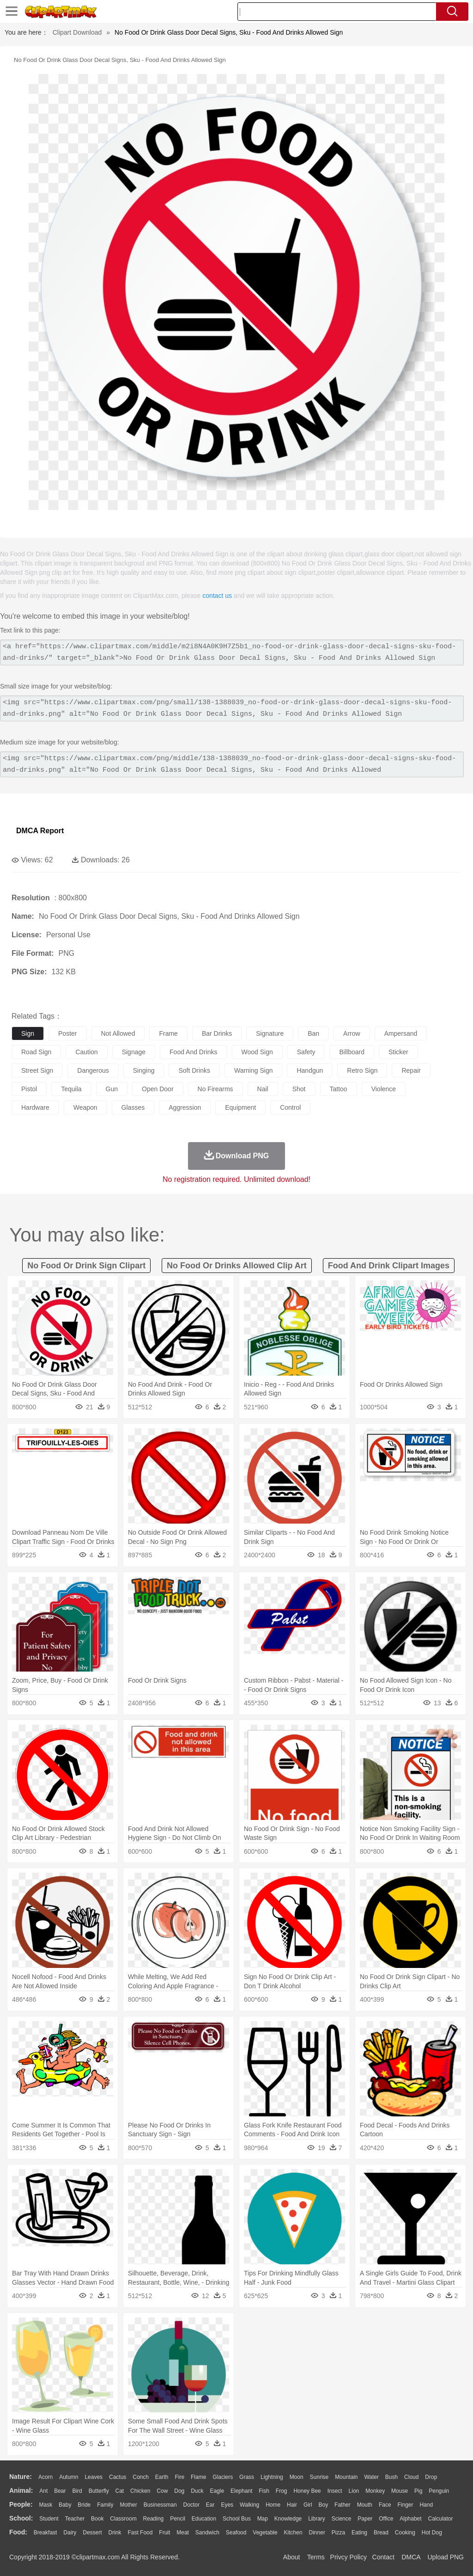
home (273, 2505)
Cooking (405, 2532)
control (290, 1107)
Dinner (317, 2532)
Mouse (399, 2491)
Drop (431, 2477)
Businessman (160, 2505)
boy (323, 2505)
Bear (60, 2491)
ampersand (401, 1033)
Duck (197, 2491)
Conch (141, 2477)
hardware (35, 1107)
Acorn (45, 2477)
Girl (307, 2505)
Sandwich (207, 2532)
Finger (405, 2505)
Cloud (411, 2477)
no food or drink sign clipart (86, 1265)
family (105, 2505)
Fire (179, 2477)
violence (383, 1089)
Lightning (272, 2477)
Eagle (217, 2491)
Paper (365, 2518)
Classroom (123, 2518)
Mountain (346, 2477)
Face (385, 2505)
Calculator (440, 2518)
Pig (418, 2491)
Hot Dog (432, 2532)
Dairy (69, 2532)
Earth (162, 2477)
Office (386, 2518)
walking (249, 2505)
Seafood (236, 2532)
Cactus (117, 2477)
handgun (310, 1070)
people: (21, 2504)
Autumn (68, 2477)
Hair (292, 2505)
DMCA (410, 2557)
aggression (185, 1107)
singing (144, 1070)
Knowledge (288, 2518)
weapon (85, 1107)
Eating (359, 2532)
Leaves (94, 2477)
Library (316, 2518)
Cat (119, 2491)
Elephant (241, 2491)
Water (371, 2477)
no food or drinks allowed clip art (237, 1265)
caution (86, 1052)
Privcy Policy (348, 2557)
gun (112, 1089)
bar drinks (217, 1033)
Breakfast (45, 2532)
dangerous (93, 1070)
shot (299, 1089)
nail (262, 1089)
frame (168, 1033)
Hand (426, 2505)
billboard (351, 1052)
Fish (264, 2491)
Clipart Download (77, 32)
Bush (391, 2477)
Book (97, 2518)
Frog (281, 2491)
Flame (198, 2477)
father (342, 2505)
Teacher (75, 2518)
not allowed (118, 1033)
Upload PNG (445, 2557)
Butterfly (99, 2491)
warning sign (253, 1070)
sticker (398, 1052)
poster (67, 1033)
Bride (84, 2505)
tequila (71, 1089)
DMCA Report (40, 831)
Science (342, 2518)
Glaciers (222, 2477)
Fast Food (139, 2532)
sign (27, 1033)
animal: (21, 2490)
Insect (334, 2491)
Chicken (140, 2491)
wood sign (257, 1052)
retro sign (362, 1070)
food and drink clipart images (388, 1265)
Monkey (375, 2491)
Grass (246, 2477)
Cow (162, 2491)
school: (21, 2518)
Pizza (338, 2532)
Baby (65, 2505)
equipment (240, 1107)
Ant (43, 2491)
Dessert (92, 2532)
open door (157, 1089)
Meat (182, 2532)
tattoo (338, 1089)
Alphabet (410, 2518)
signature (270, 1033)
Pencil (177, 2518)
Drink (115, 2532)
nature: (20, 2476)
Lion (354, 2491)
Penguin (439, 2491)
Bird (77, 2491)
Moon (296, 2477)
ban (313, 1033)
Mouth (364, 2505)
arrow (351, 1033)
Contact (383, 2557)
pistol (29, 1089)
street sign (37, 1070)
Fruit (164, 2532)
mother (128, 2505)
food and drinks (194, 1052)
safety (306, 1052)
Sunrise (319, 2477)
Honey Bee (307, 2491)
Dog (179, 2491)
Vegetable (265, 2532)
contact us (217, 595)
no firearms (215, 1089)
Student (48, 2518)
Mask (45, 2505)
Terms (316, 2557)
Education (204, 2518)
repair (410, 1070)
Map (262, 2518)
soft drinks (194, 1070)
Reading (153, 2518)
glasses (133, 1107)
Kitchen (293, 2532)
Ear (210, 2505)
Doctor (191, 2505)
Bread (381, 2532)
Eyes (227, 2505)
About (291, 2557)
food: (18, 2532)
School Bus (237, 2518)
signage (134, 1052)
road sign (36, 1052)
